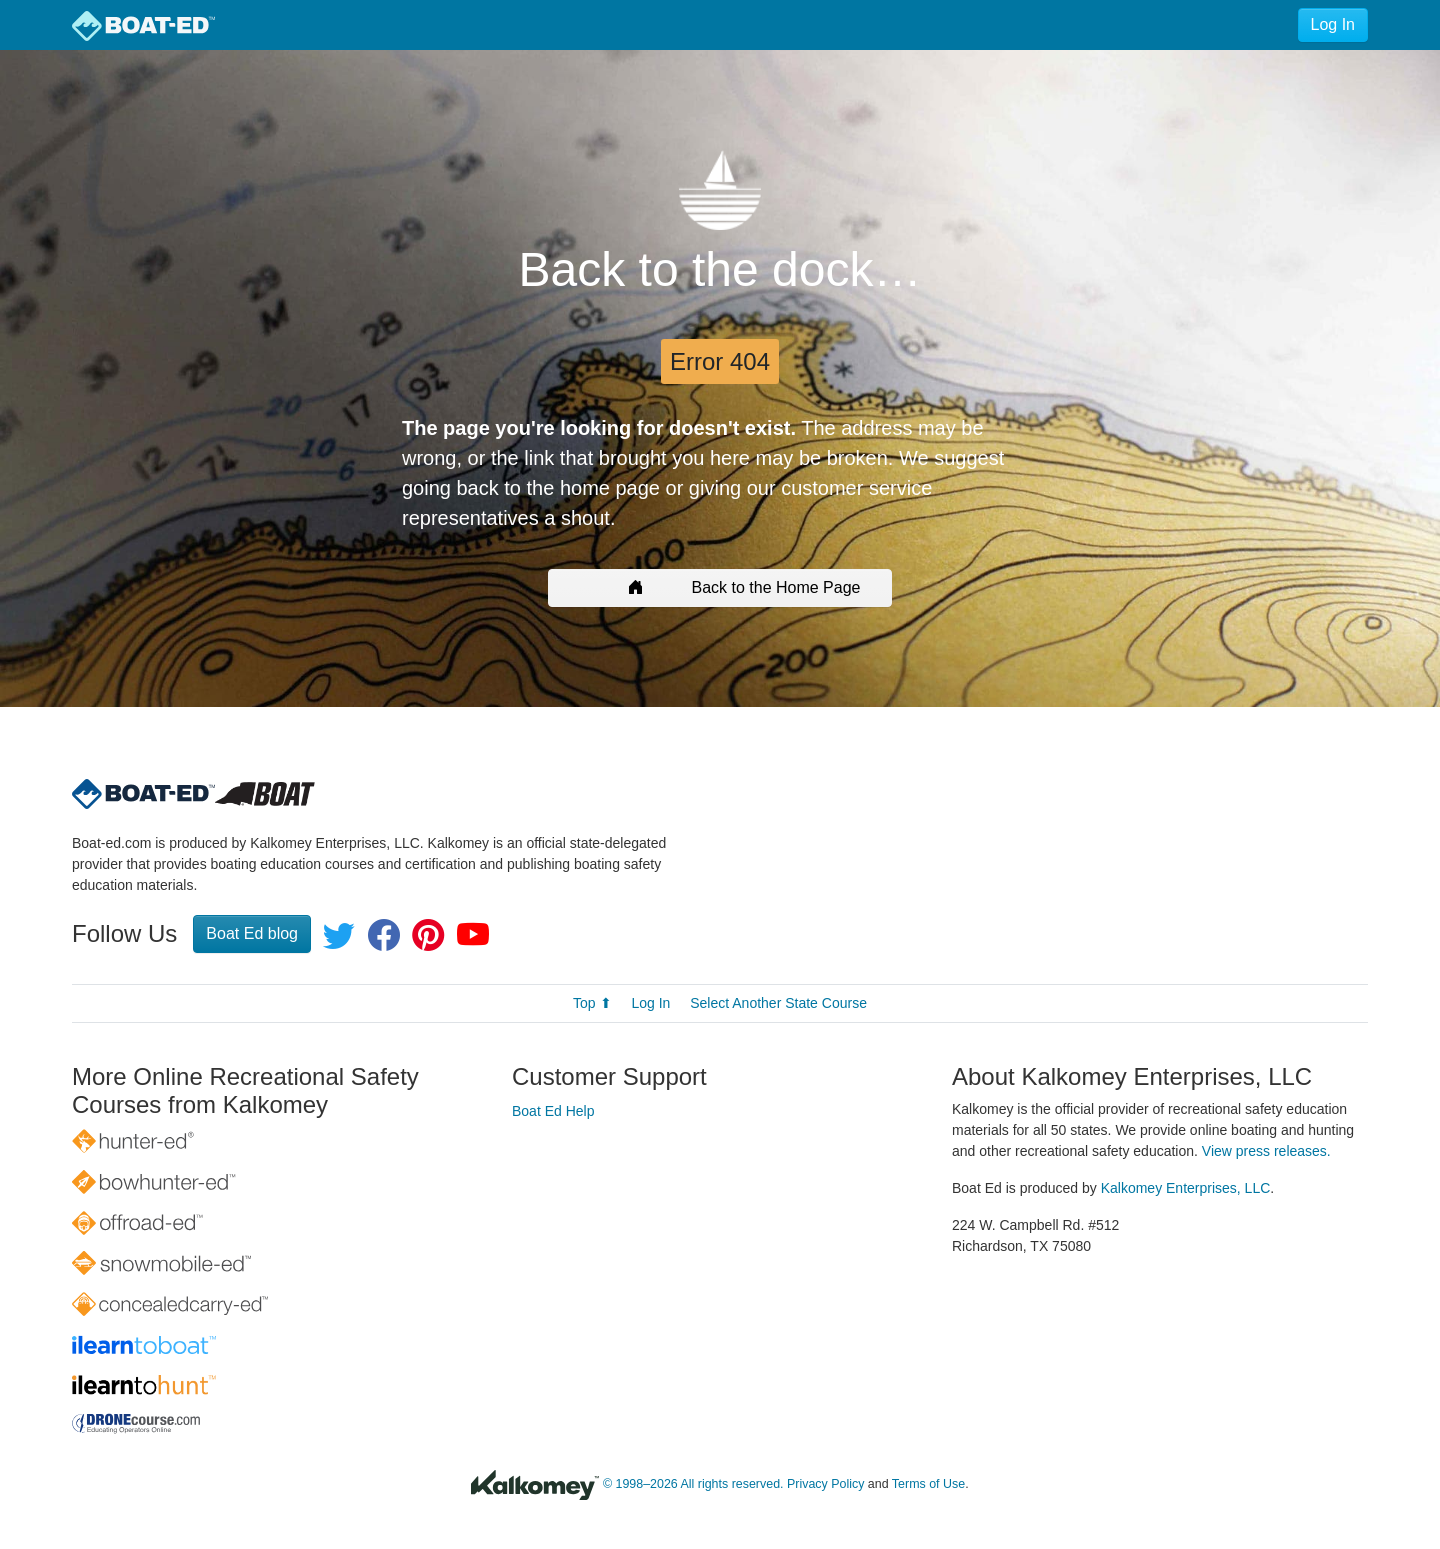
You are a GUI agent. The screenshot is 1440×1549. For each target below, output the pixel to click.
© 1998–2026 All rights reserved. (693, 1484)
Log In (1333, 24)
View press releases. (1266, 1151)
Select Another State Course (778, 1003)
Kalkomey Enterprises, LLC (1186, 1188)
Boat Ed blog (252, 933)
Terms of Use (928, 1484)
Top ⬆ (592, 1003)
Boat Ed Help (553, 1111)
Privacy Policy (825, 1484)
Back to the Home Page (720, 587)
